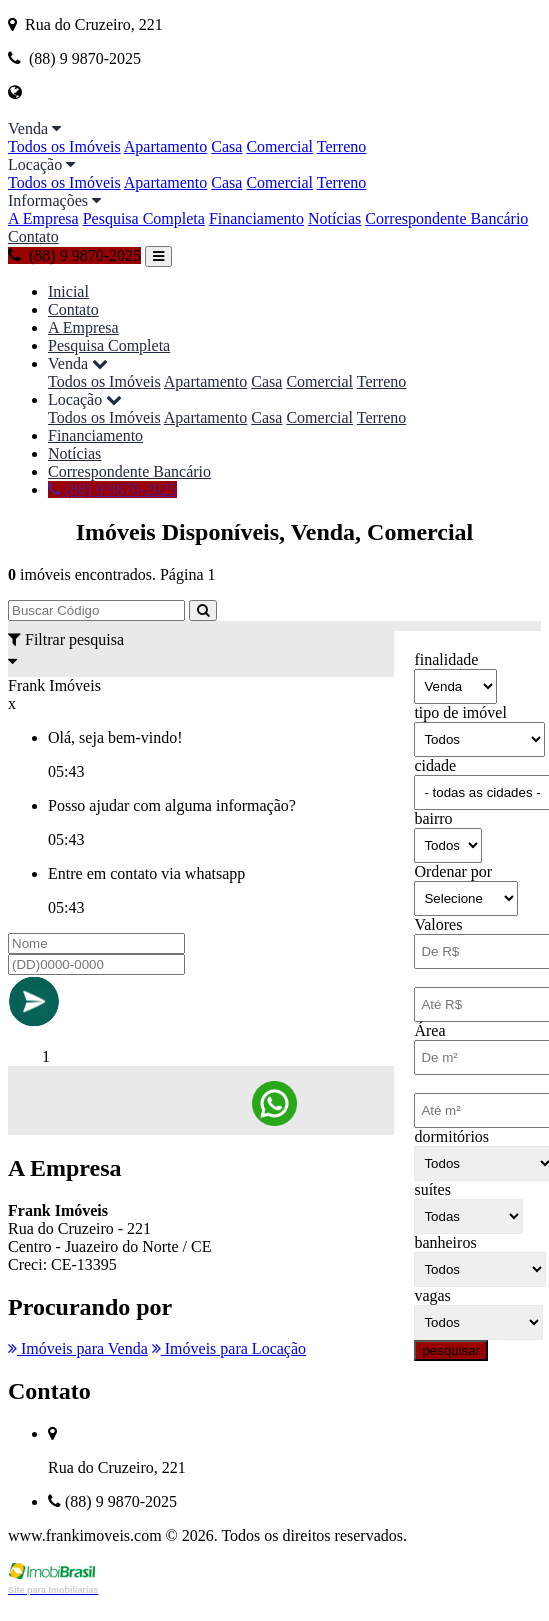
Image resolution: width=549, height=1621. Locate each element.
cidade (435, 765)
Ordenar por (453, 871)
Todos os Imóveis (64, 146)
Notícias (334, 218)
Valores (438, 924)
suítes (432, 1189)
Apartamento (166, 146)
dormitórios (451, 1136)
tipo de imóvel (460, 712)
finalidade (446, 659)
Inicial (68, 291)
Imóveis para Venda (78, 1348)
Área (429, 1030)
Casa (226, 146)
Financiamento (256, 218)
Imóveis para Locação (229, 1348)
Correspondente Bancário (446, 218)
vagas (432, 1295)
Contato (33, 236)
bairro (433, 818)
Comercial (279, 146)
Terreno (342, 146)
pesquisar (451, 1350)
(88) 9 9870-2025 (74, 255)
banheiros (445, 1242)
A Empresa (43, 218)
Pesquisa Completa (144, 218)
